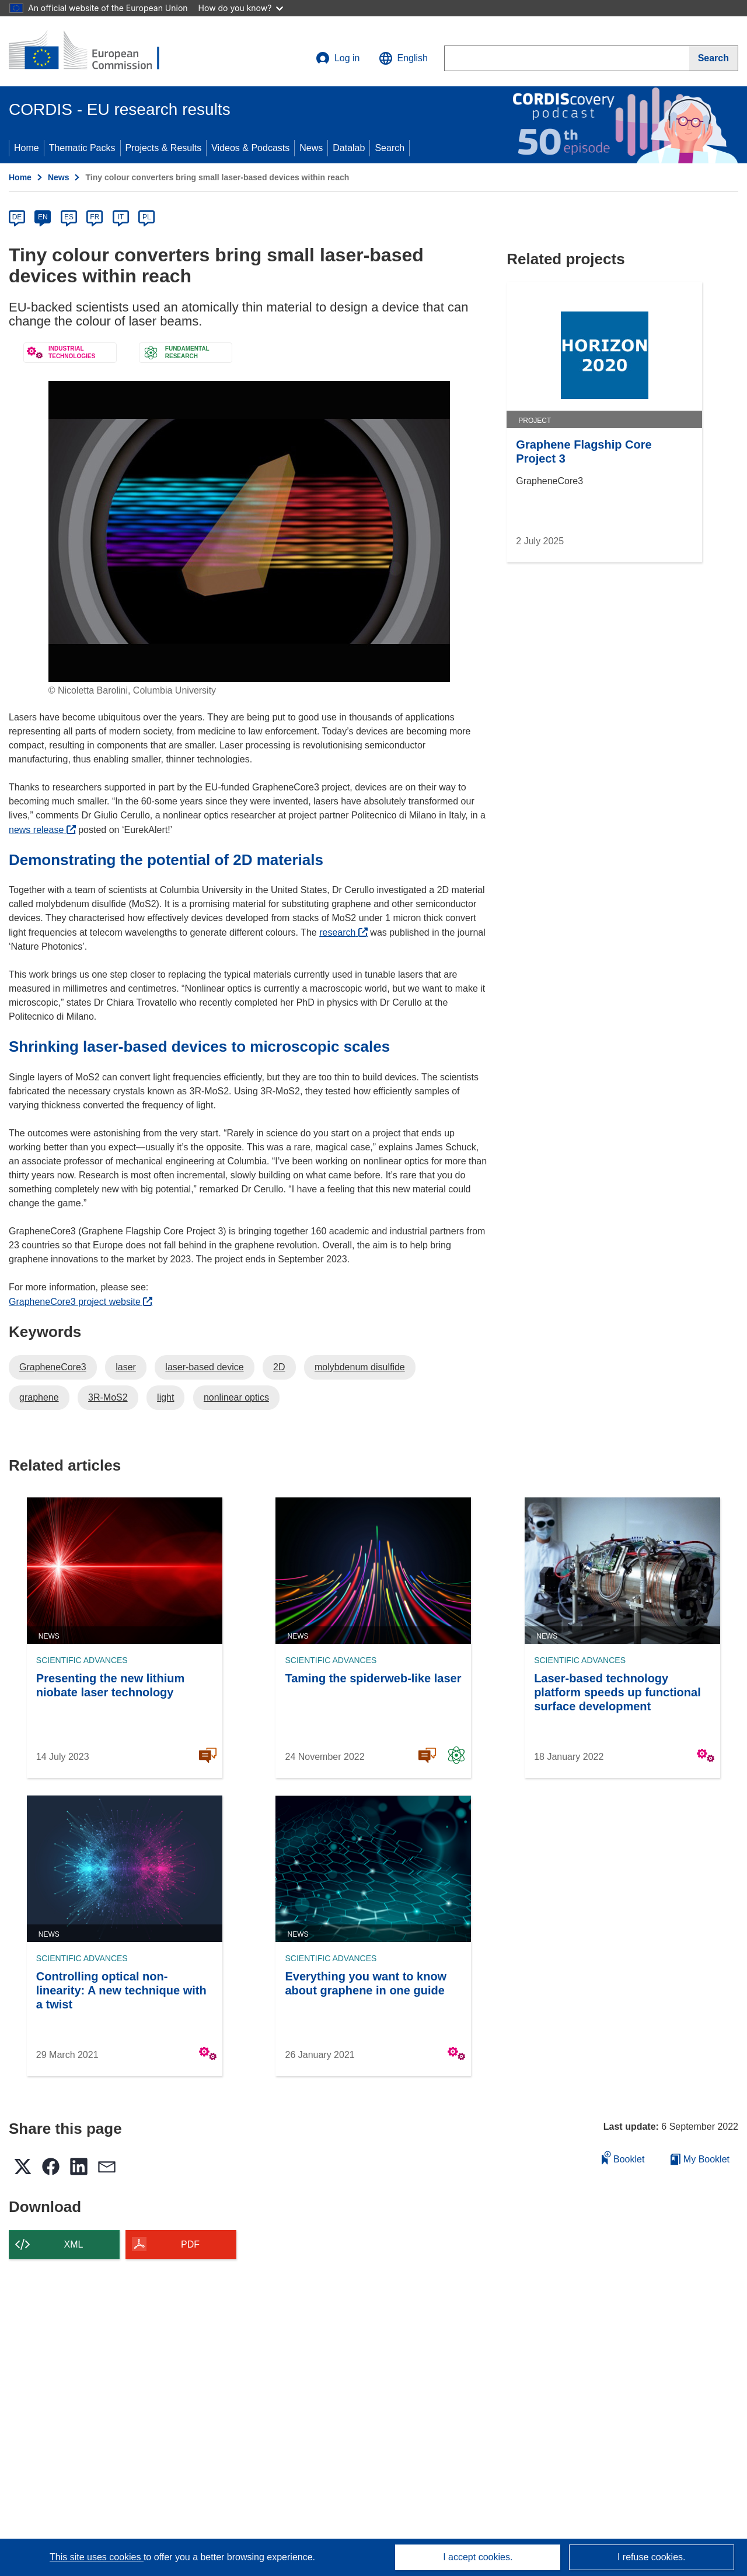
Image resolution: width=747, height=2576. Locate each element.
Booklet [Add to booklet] (623, 2157)
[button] (403, 58)
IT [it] (120, 217)
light (165, 1397)
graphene (39, 1397)
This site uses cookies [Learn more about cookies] (97, 2557)
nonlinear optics (236, 1397)
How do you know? (241, 8)
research (343, 932)
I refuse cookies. (651, 2557)
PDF (190, 2244)
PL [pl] (146, 217)
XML (73, 2244)
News (311, 148)
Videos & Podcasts (250, 148)
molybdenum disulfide (360, 1367)
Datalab (349, 148)
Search (389, 148)
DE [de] (17, 217)
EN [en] (43, 217)
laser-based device (204, 1367)
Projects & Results (163, 148)
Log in (338, 58)
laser (126, 1367)
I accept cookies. (477, 2557)
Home (26, 148)
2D (279, 1367)
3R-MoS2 (108, 1397)
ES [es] (69, 217)
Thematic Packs (82, 148)
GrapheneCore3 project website (80, 1302)
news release (42, 830)
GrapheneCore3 (52, 1367)
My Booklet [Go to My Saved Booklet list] (700, 2159)
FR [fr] (94, 217)
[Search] (713, 58)
